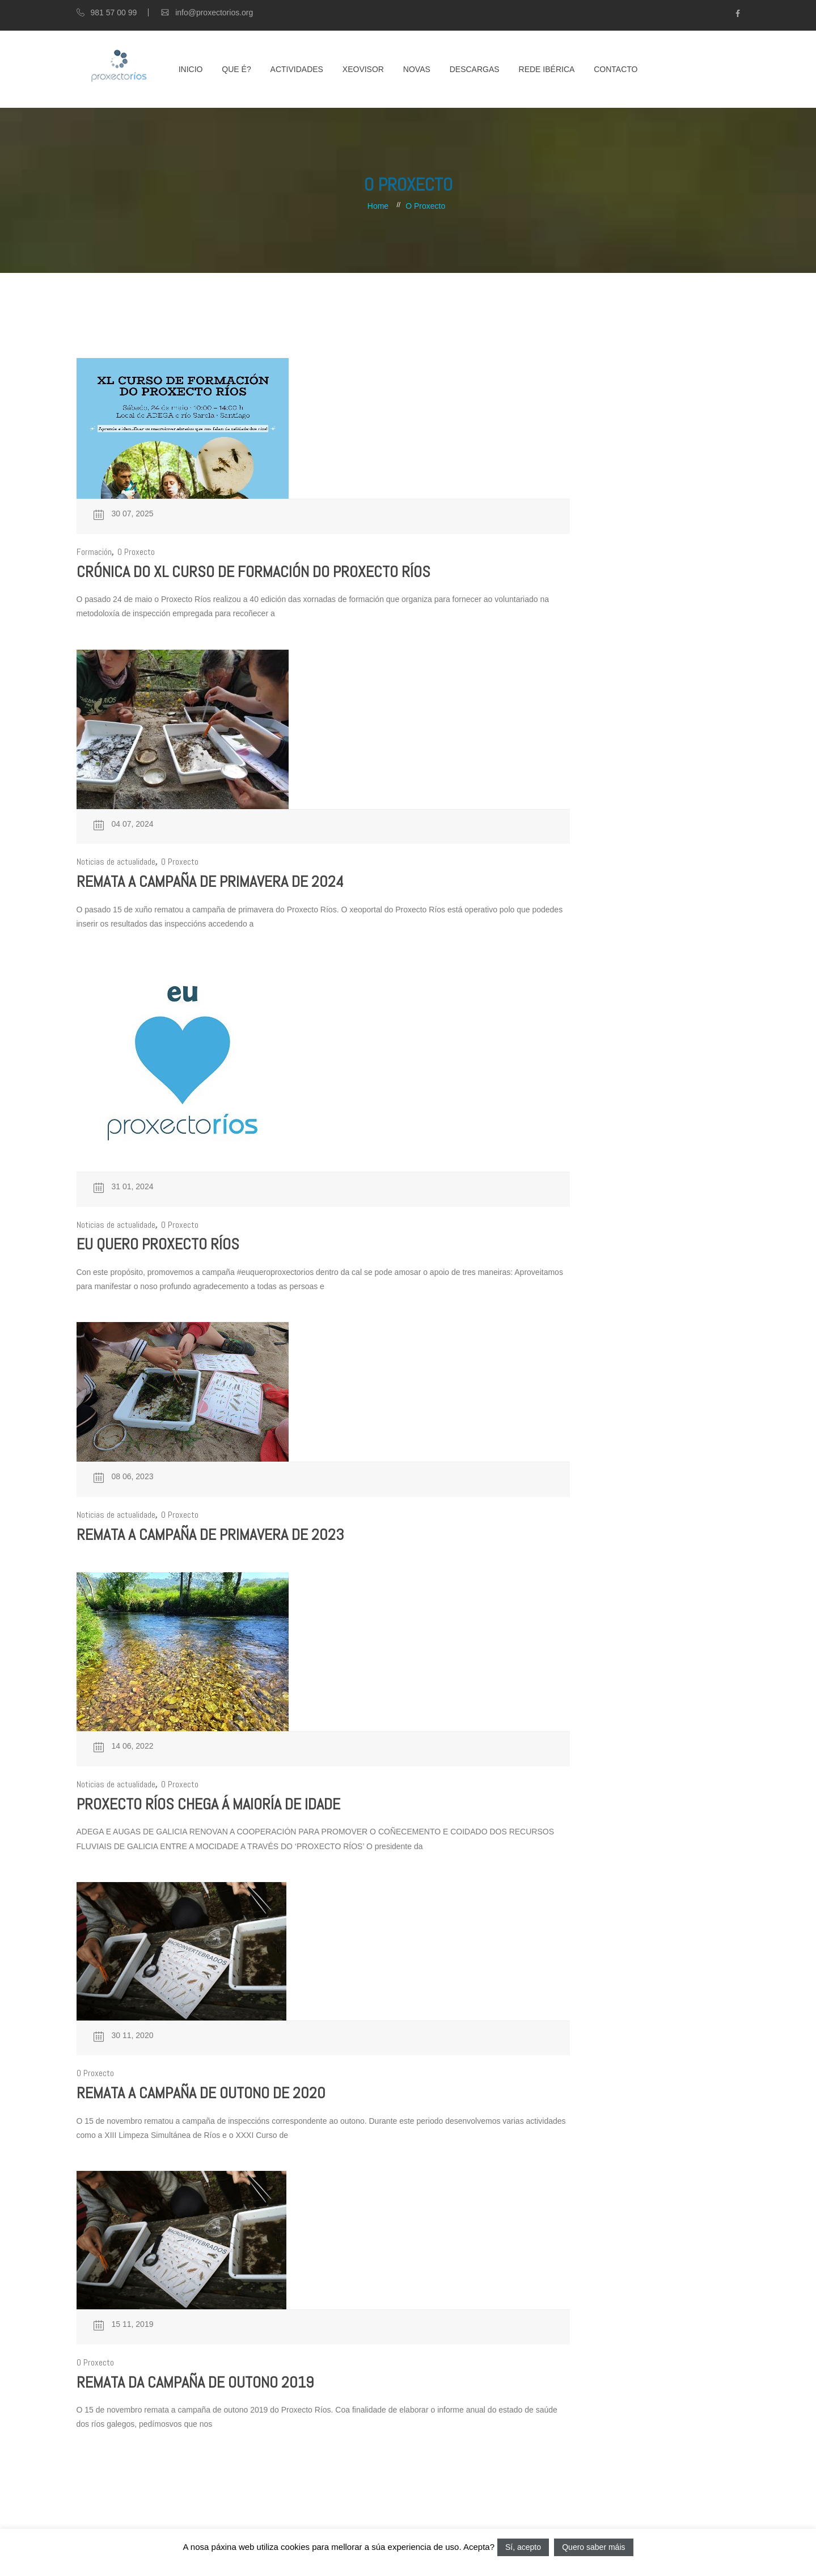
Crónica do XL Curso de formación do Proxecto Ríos (253, 572)
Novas (416, 69)
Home (377, 206)
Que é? (236, 69)
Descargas (475, 69)
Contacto (615, 69)
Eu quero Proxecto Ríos (158, 1244)
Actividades (296, 69)
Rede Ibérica (547, 69)
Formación (94, 552)
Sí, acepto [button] (523, 2547)
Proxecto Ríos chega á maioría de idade (208, 1804)
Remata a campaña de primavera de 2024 (210, 881)
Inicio (191, 69)
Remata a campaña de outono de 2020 (201, 2093)
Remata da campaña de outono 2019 (195, 2382)
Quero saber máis (593, 2547)
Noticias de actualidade (116, 862)
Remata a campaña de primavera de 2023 (210, 1534)
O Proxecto (425, 206)
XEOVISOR (363, 69)
